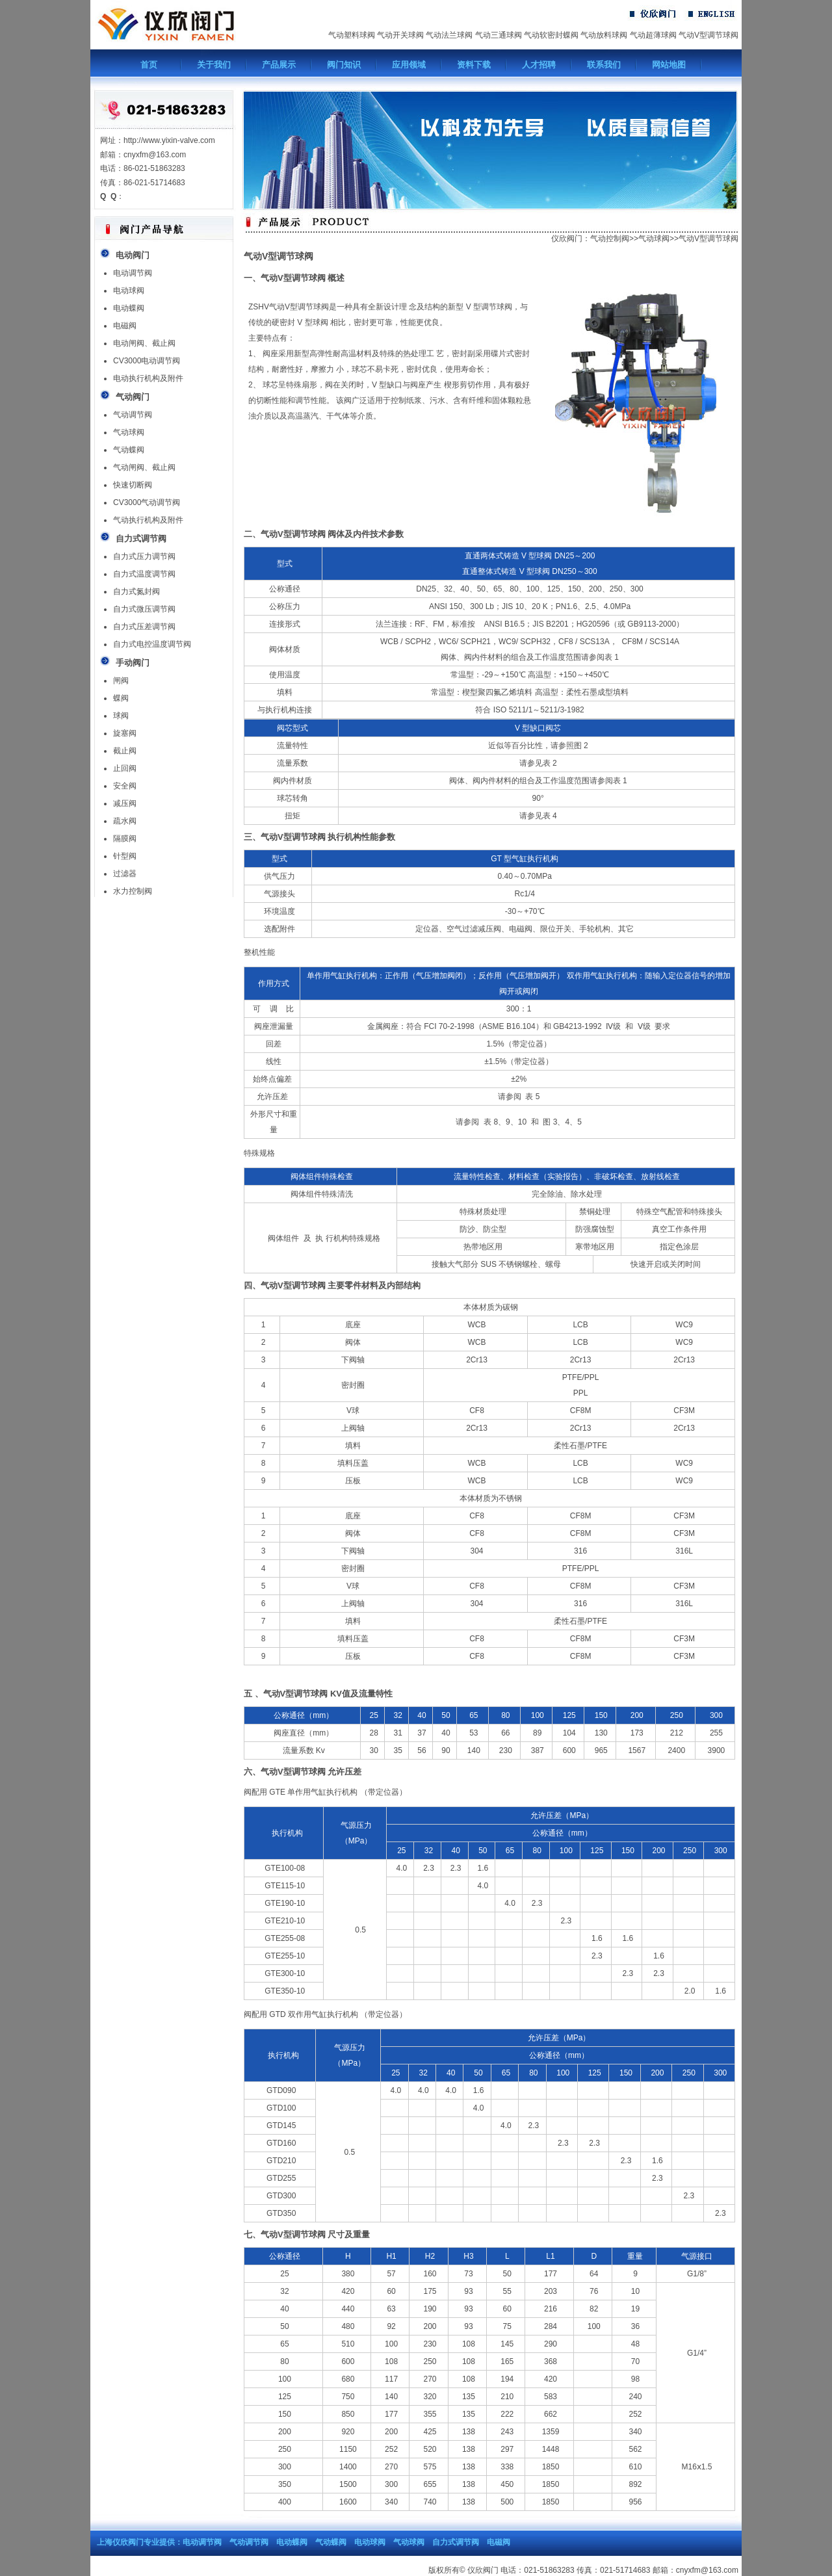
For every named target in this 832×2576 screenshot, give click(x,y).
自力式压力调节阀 (144, 556)
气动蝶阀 (128, 449)
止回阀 (124, 768)
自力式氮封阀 (136, 591)
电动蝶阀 (128, 308)
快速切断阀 (132, 484)
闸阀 (121, 680)
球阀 (121, 715)
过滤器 (124, 873)
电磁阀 (124, 325)
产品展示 (279, 65)
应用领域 (409, 65)
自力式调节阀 (455, 2542)
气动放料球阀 (603, 35)
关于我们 (214, 65)
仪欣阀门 (566, 238)
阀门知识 (344, 65)
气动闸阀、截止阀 (144, 467)
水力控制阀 (132, 891)
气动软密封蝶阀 (551, 35)
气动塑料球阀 (351, 35)
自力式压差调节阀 (144, 626)
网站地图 (669, 65)
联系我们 (604, 65)
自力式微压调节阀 (144, 609)
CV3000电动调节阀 (146, 360)
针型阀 (124, 856)
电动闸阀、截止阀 (144, 343)
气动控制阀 (609, 238)
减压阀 (124, 803)
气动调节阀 (132, 414)
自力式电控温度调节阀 (152, 644)
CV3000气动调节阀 (146, 502)
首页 (148, 65)
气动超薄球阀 (653, 35)
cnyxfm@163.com (707, 2570)
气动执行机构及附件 (148, 520)
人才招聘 (539, 65)
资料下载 (474, 65)
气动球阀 (128, 432)
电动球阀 (128, 290)
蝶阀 (121, 698)
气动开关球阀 (400, 35)
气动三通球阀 (498, 35)
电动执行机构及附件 (148, 378)
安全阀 (124, 785)
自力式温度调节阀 (144, 574)
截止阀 (124, 750)
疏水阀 (124, 821)
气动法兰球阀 (449, 35)
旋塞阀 (124, 733)
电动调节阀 (132, 273)
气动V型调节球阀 (708, 35)
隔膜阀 (124, 838)
